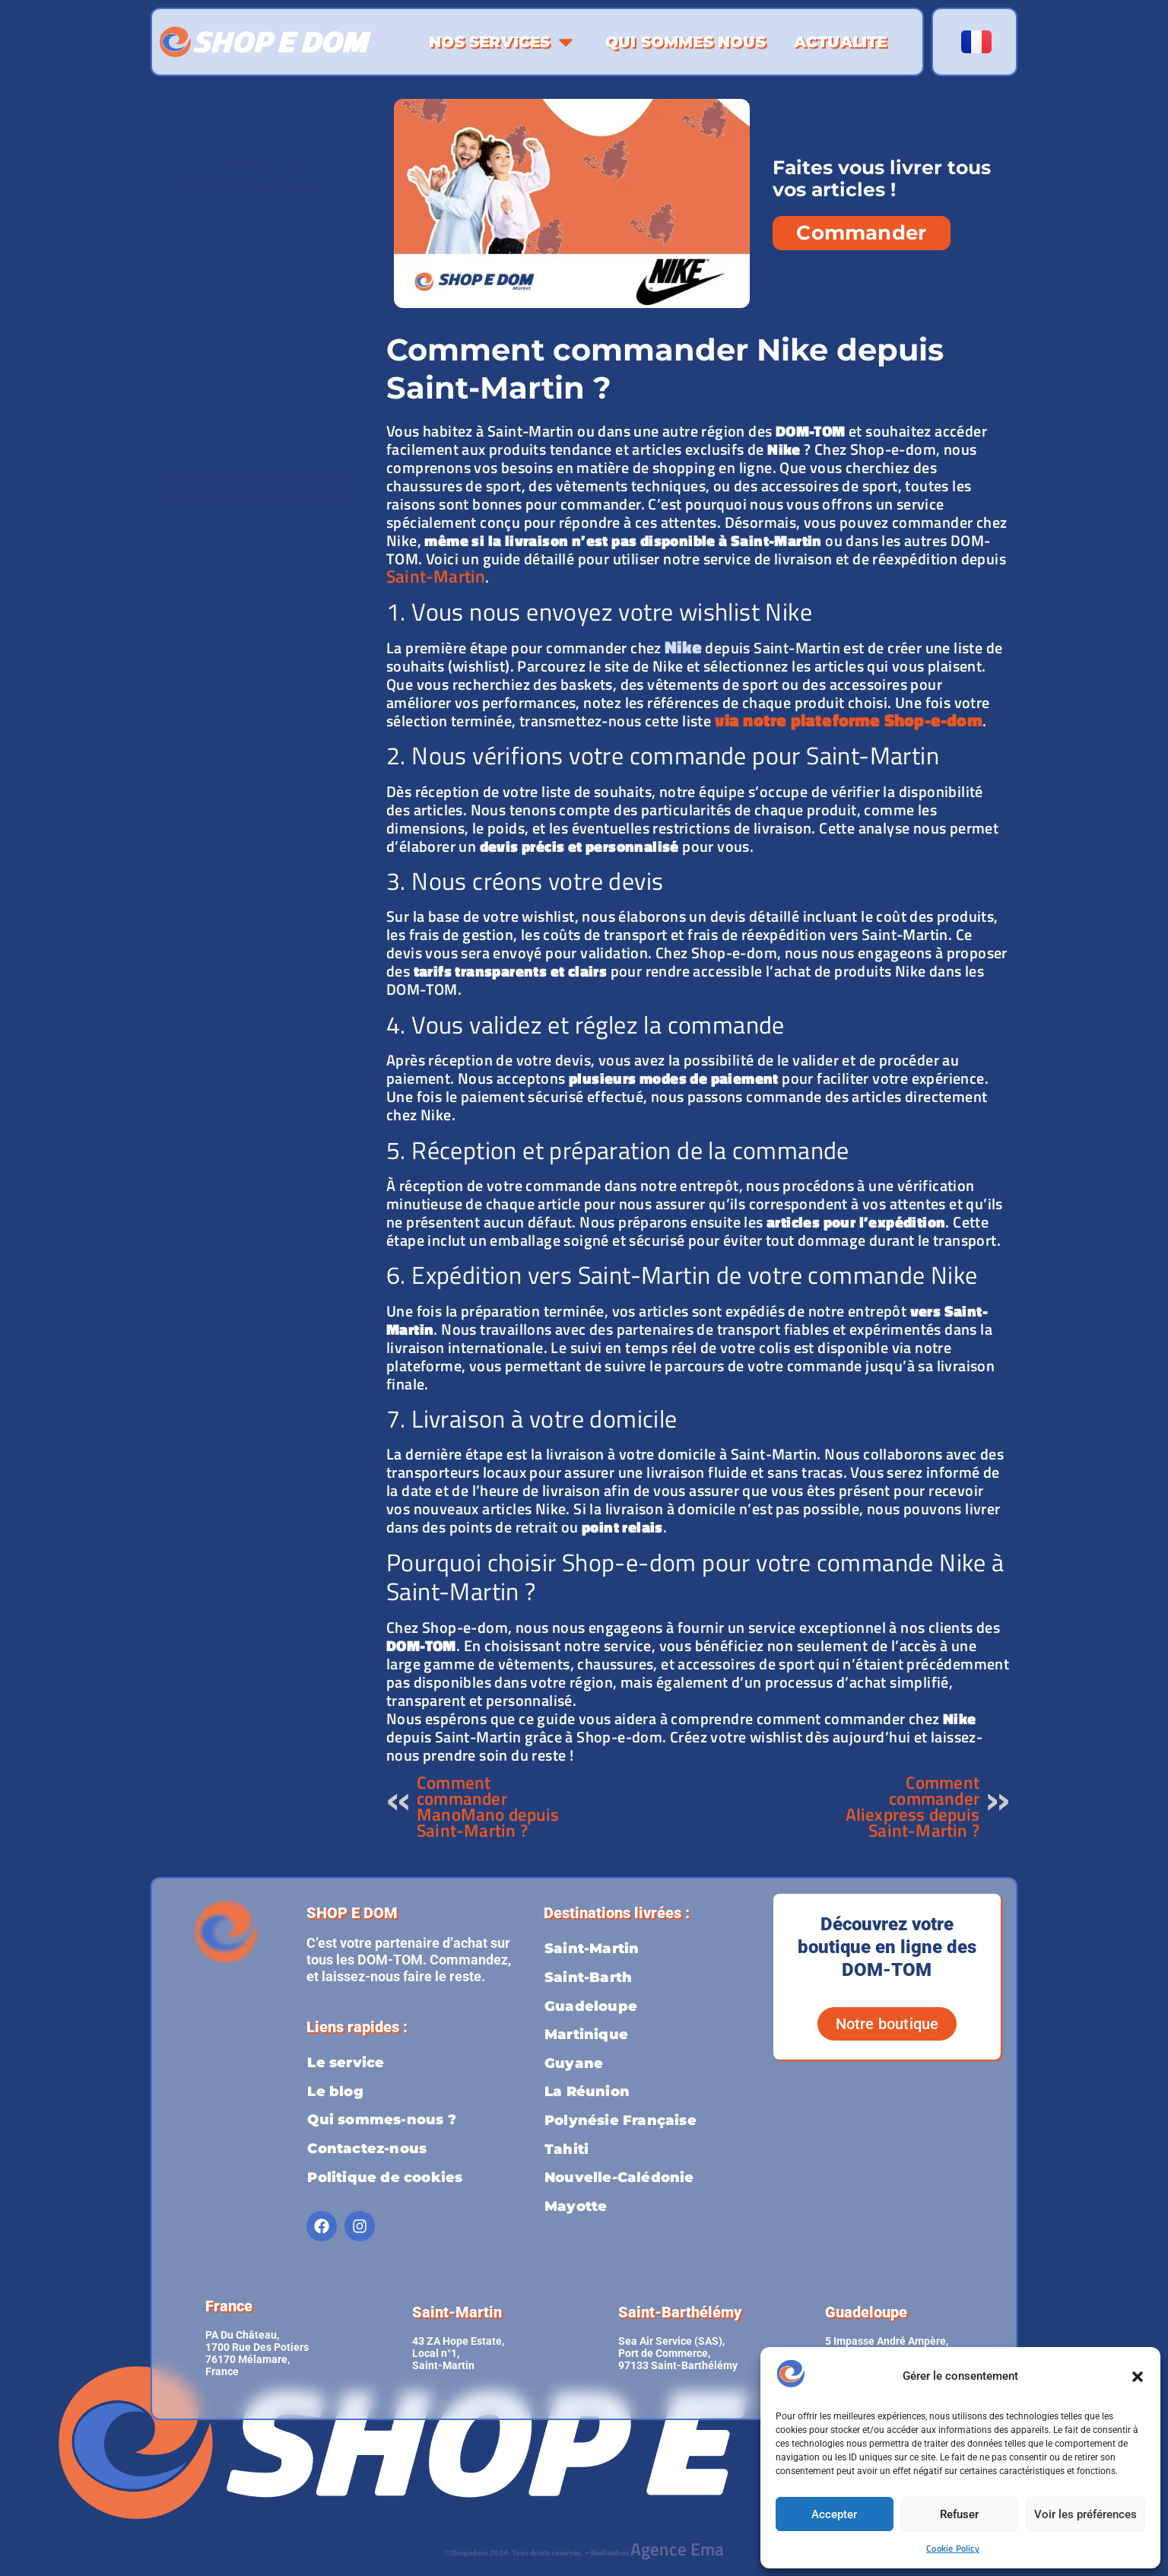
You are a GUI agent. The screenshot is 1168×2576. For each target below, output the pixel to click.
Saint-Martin (435, 576)
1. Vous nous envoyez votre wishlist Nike (259, 172)
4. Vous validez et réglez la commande (254, 301)
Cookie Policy (952, 2548)
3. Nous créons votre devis (259, 263)
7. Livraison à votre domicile (252, 445)
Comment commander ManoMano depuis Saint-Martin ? (488, 1806)
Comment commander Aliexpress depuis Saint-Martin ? (912, 1806)
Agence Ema (677, 2549)
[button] (1137, 2376)
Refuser (959, 2514)
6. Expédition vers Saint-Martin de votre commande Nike (258, 400)
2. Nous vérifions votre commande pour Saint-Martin (258, 217)
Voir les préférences (1085, 2514)
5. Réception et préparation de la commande (241, 347)
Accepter (834, 2514)
